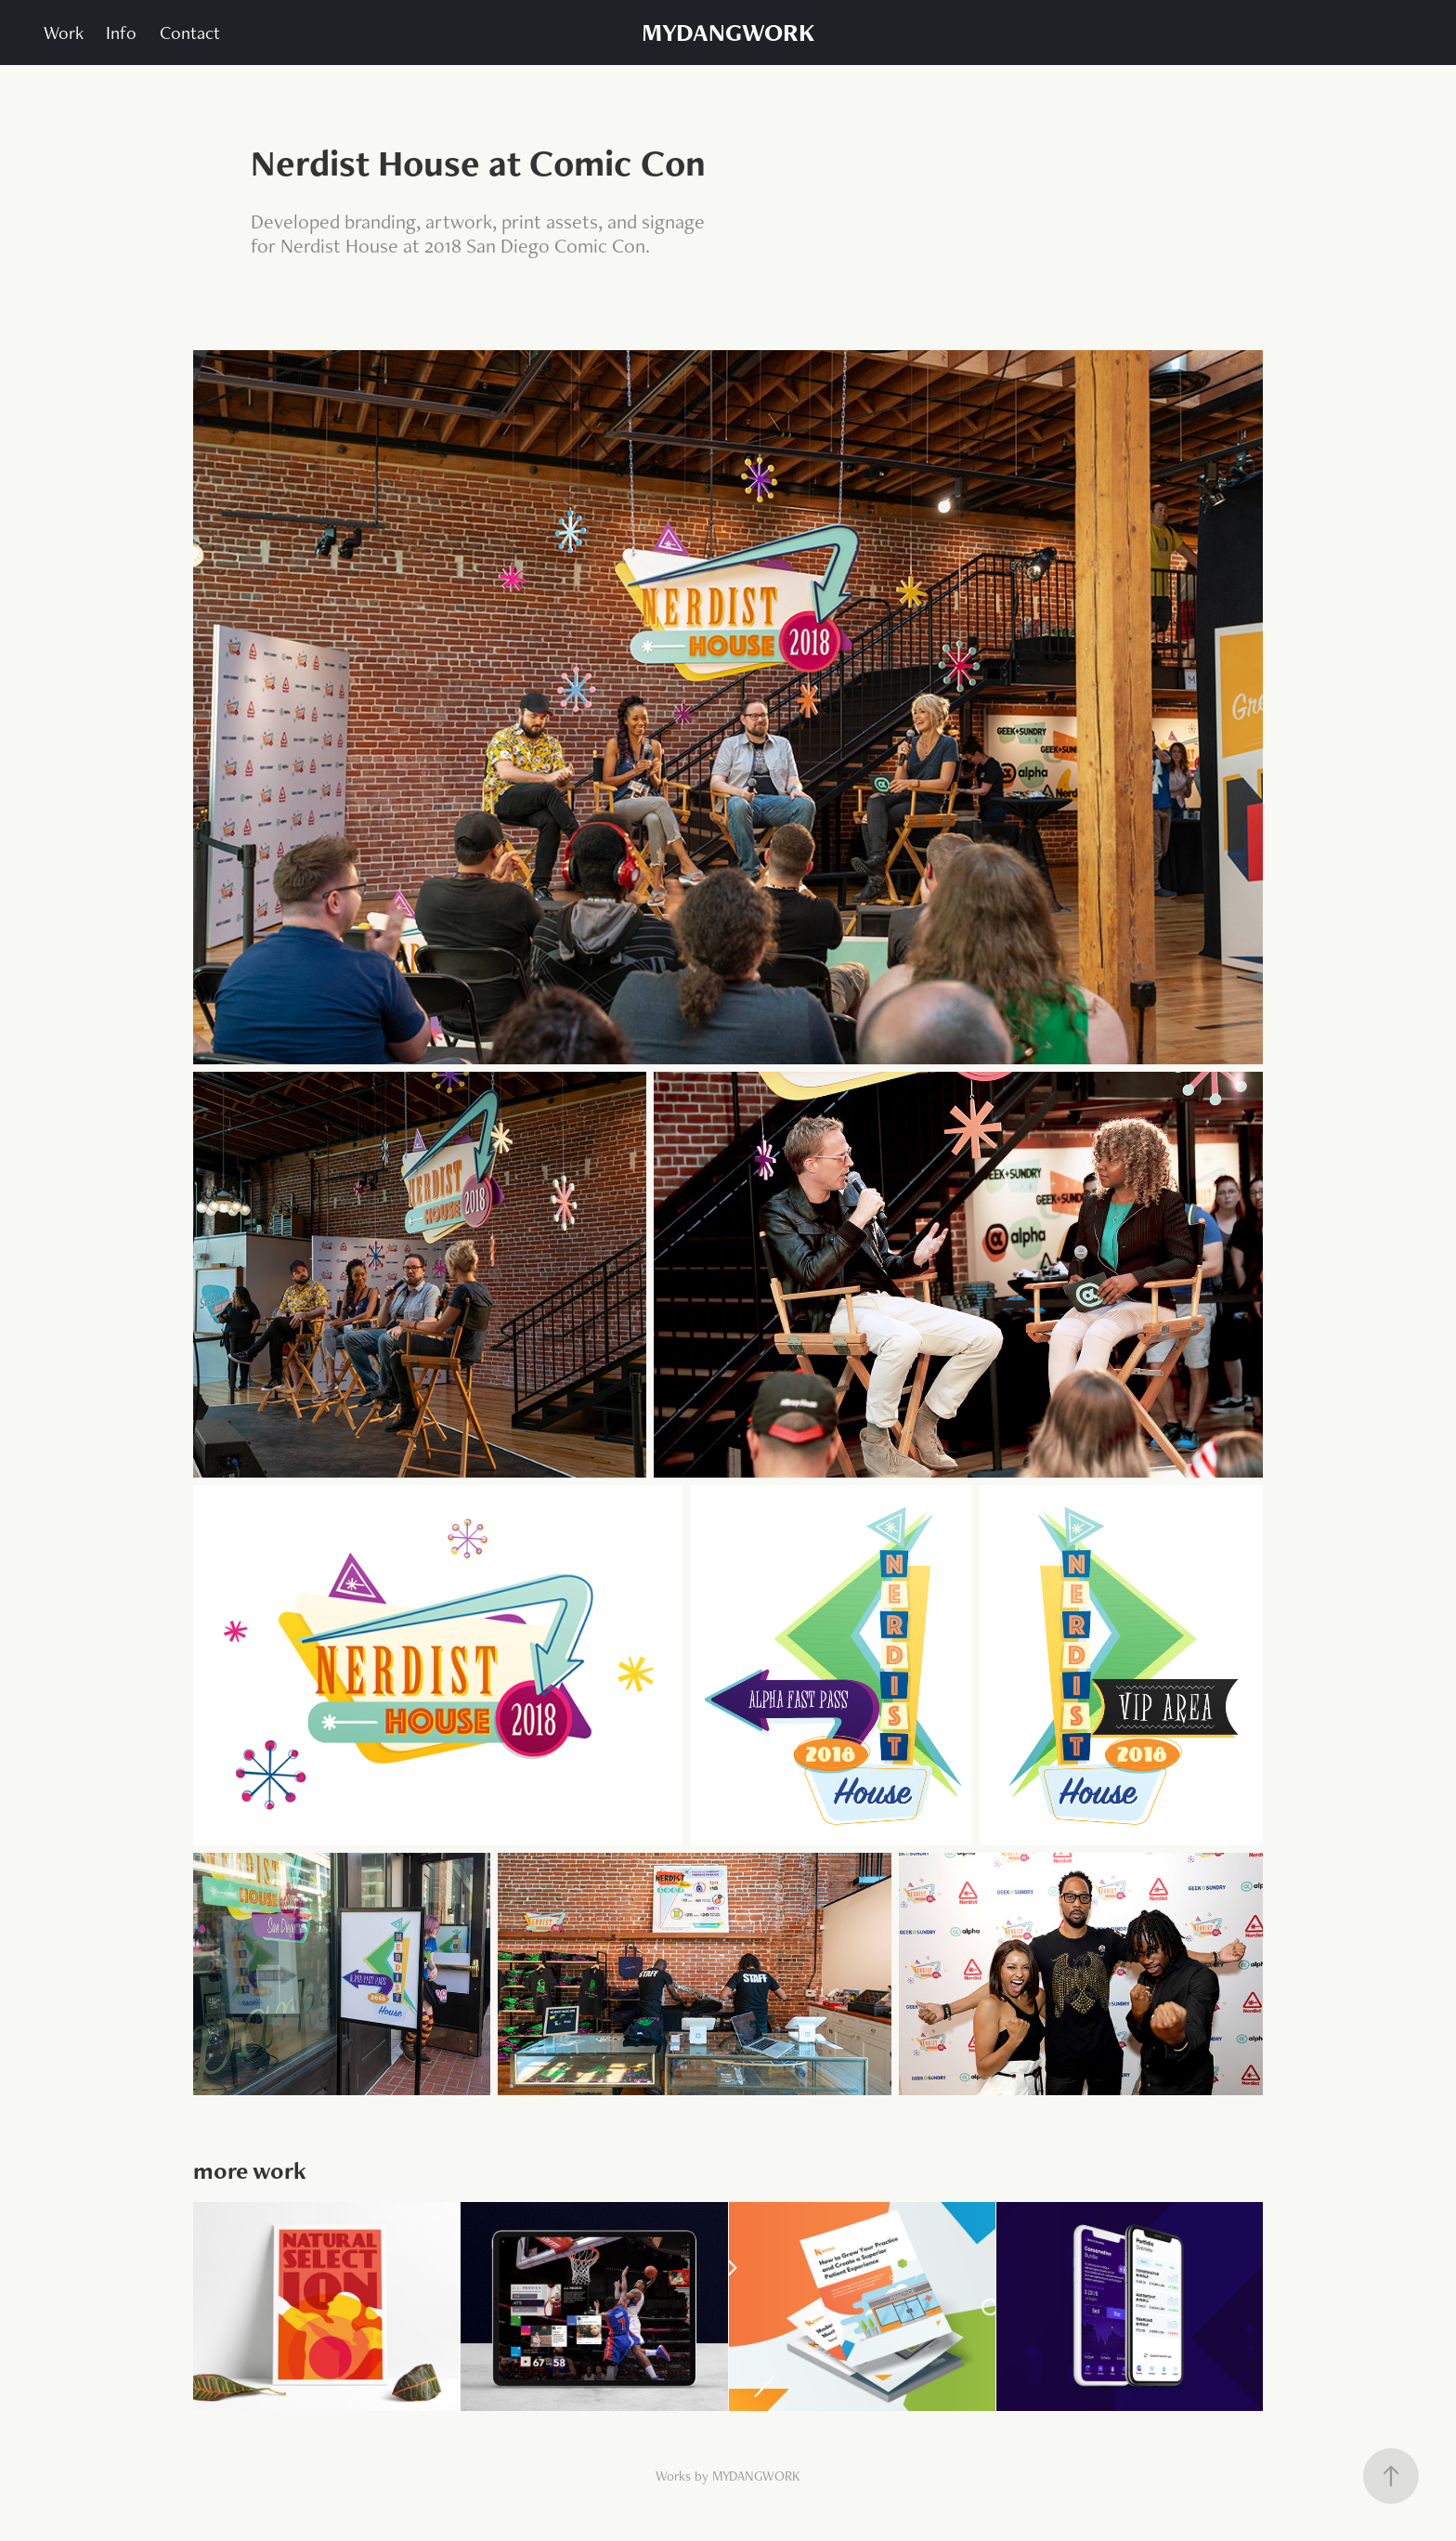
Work (64, 32)
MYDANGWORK (728, 32)
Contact (190, 32)
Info (121, 32)
